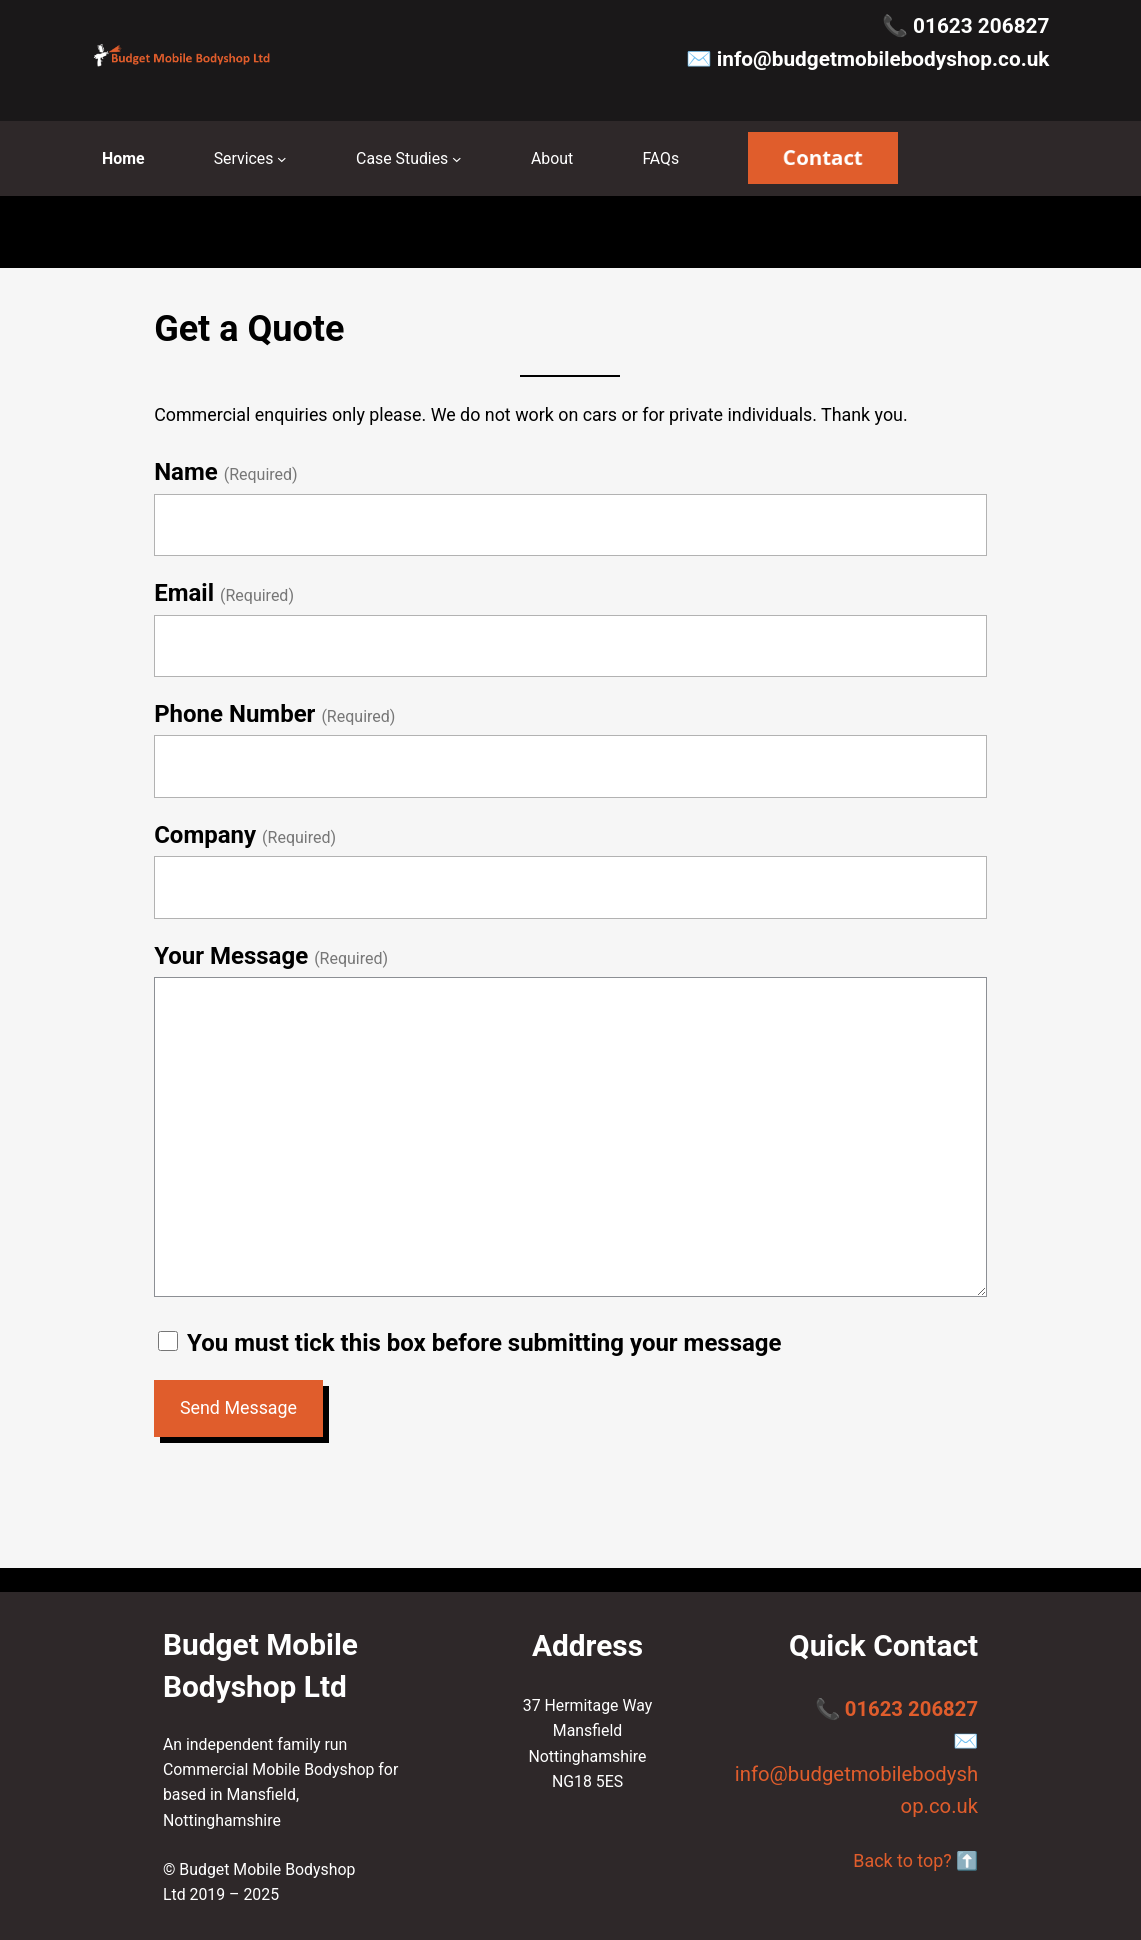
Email (184, 593)
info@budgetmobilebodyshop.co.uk (883, 59)
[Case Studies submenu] (457, 159)
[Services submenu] (282, 159)
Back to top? (902, 1860)
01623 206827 (981, 26)
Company (205, 835)
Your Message (231, 956)
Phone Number (234, 714)
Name (186, 472)
